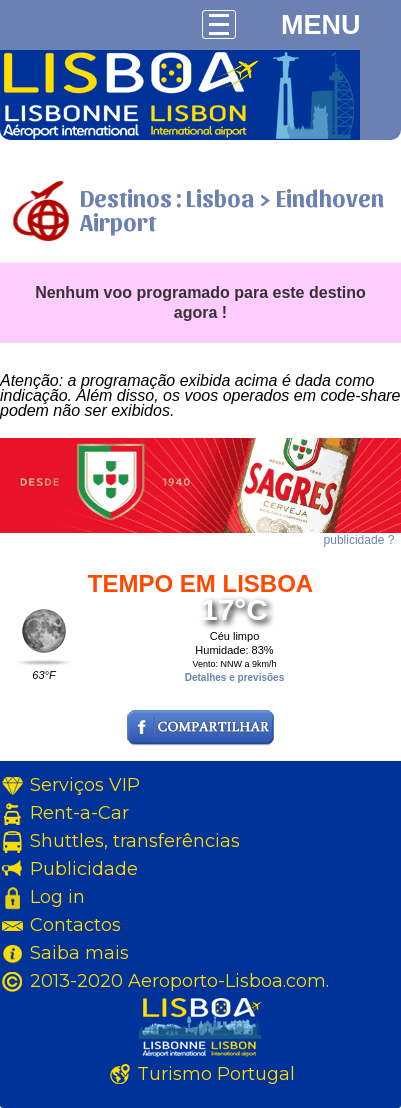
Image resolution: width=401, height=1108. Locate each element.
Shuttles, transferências (135, 841)
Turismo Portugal (216, 1074)
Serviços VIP (85, 785)
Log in (57, 897)
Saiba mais (79, 953)
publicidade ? (359, 540)
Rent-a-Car (79, 813)
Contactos (75, 925)
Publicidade (84, 869)
